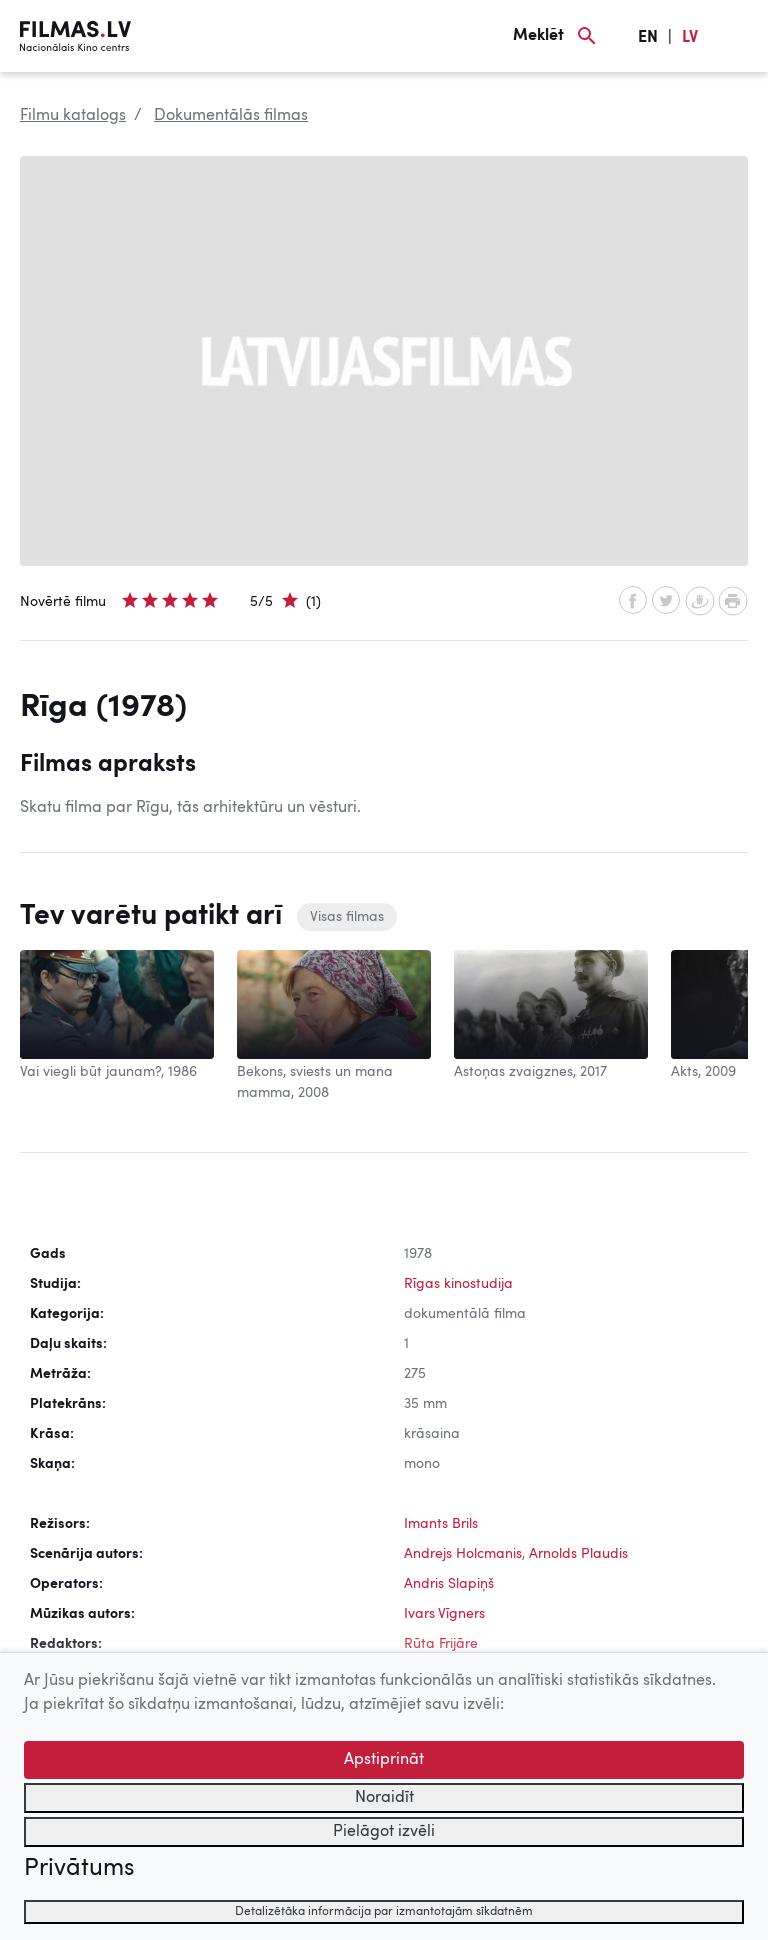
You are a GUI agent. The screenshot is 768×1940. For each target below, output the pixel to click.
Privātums (79, 1869)
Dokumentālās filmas (231, 116)
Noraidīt (384, 1798)
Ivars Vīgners (444, 1614)
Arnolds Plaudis (578, 1554)
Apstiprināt (384, 1760)
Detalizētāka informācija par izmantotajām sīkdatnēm (384, 1912)
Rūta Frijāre (441, 1644)
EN (648, 38)
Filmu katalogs (73, 116)
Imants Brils (441, 1524)
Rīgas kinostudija (458, 1284)
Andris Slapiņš (449, 1584)
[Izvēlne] (738, 36)
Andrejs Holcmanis (463, 1554)
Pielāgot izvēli (384, 1832)
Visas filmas (347, 917)
